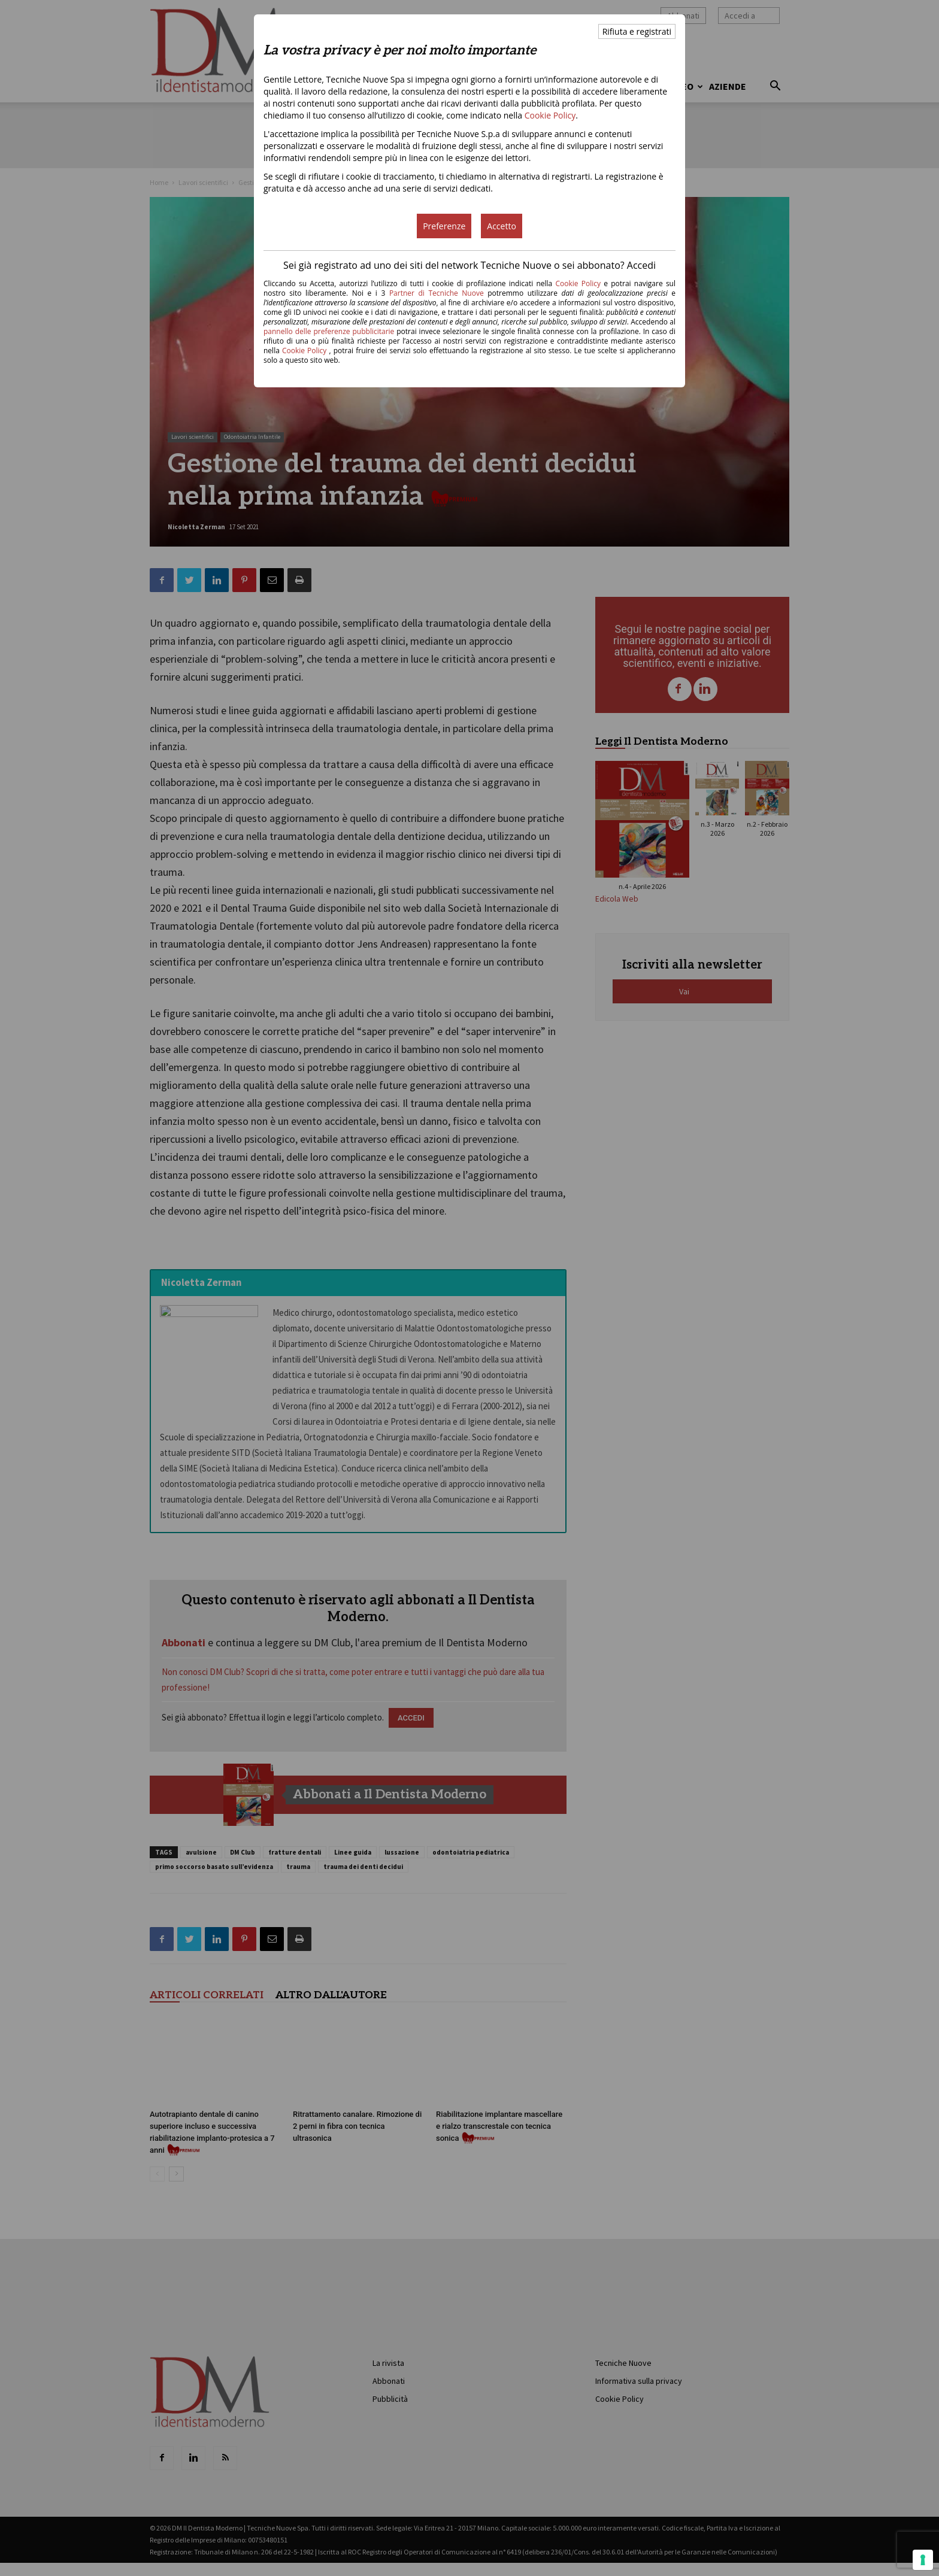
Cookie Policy (550, 115)
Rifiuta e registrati (636, 31)
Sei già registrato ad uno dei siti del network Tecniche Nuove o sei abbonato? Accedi (469, 265)
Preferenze (444, 226)
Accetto (501, 226)
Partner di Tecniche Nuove (438, 293)
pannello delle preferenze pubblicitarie (328, 331)
